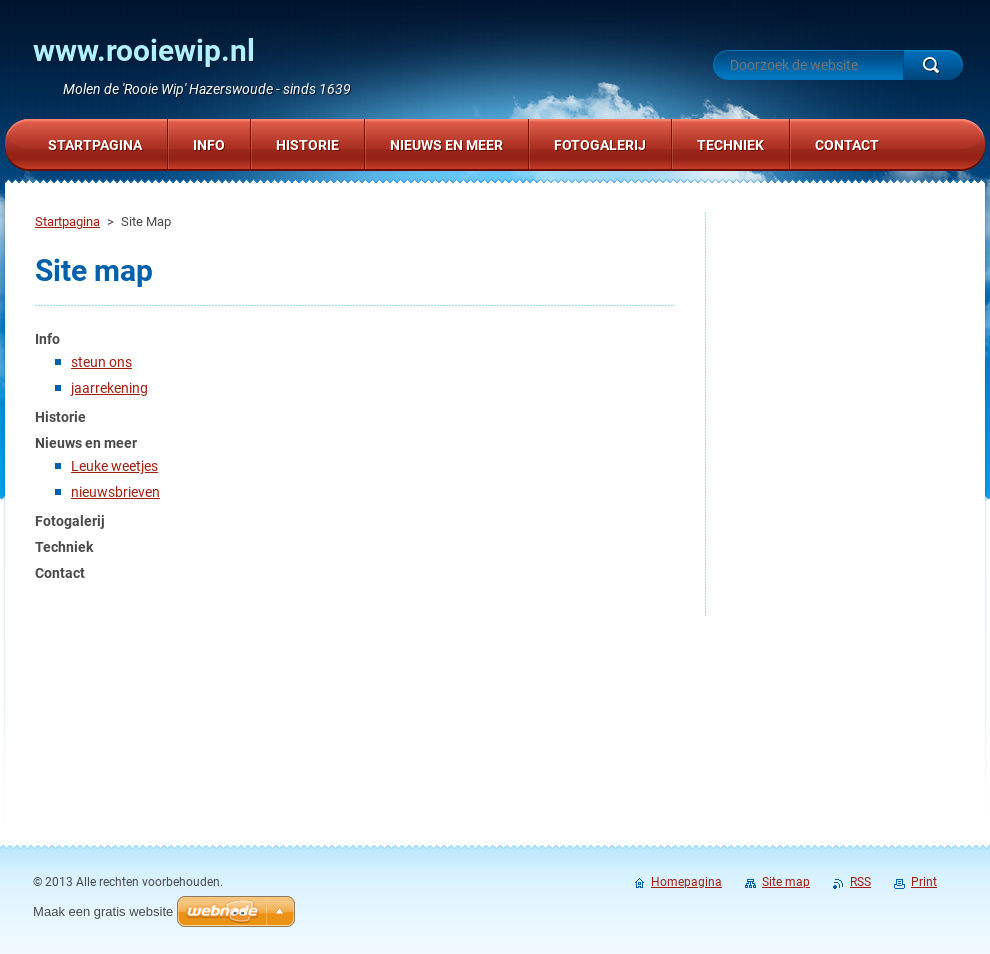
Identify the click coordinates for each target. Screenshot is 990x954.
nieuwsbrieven (115, 492)
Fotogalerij (70, 521)
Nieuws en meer (86, 443)
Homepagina (686, 882)
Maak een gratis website (103, 911)
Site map (786, 882)
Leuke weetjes (114, 466)
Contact (60, 573)
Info (47, 339)
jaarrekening (109, 388)
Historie (60, 417)
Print (924, 882)
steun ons (101, 362)
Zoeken (933, 65)
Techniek (64, 547)
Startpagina (67, 221)
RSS (860, 882)
